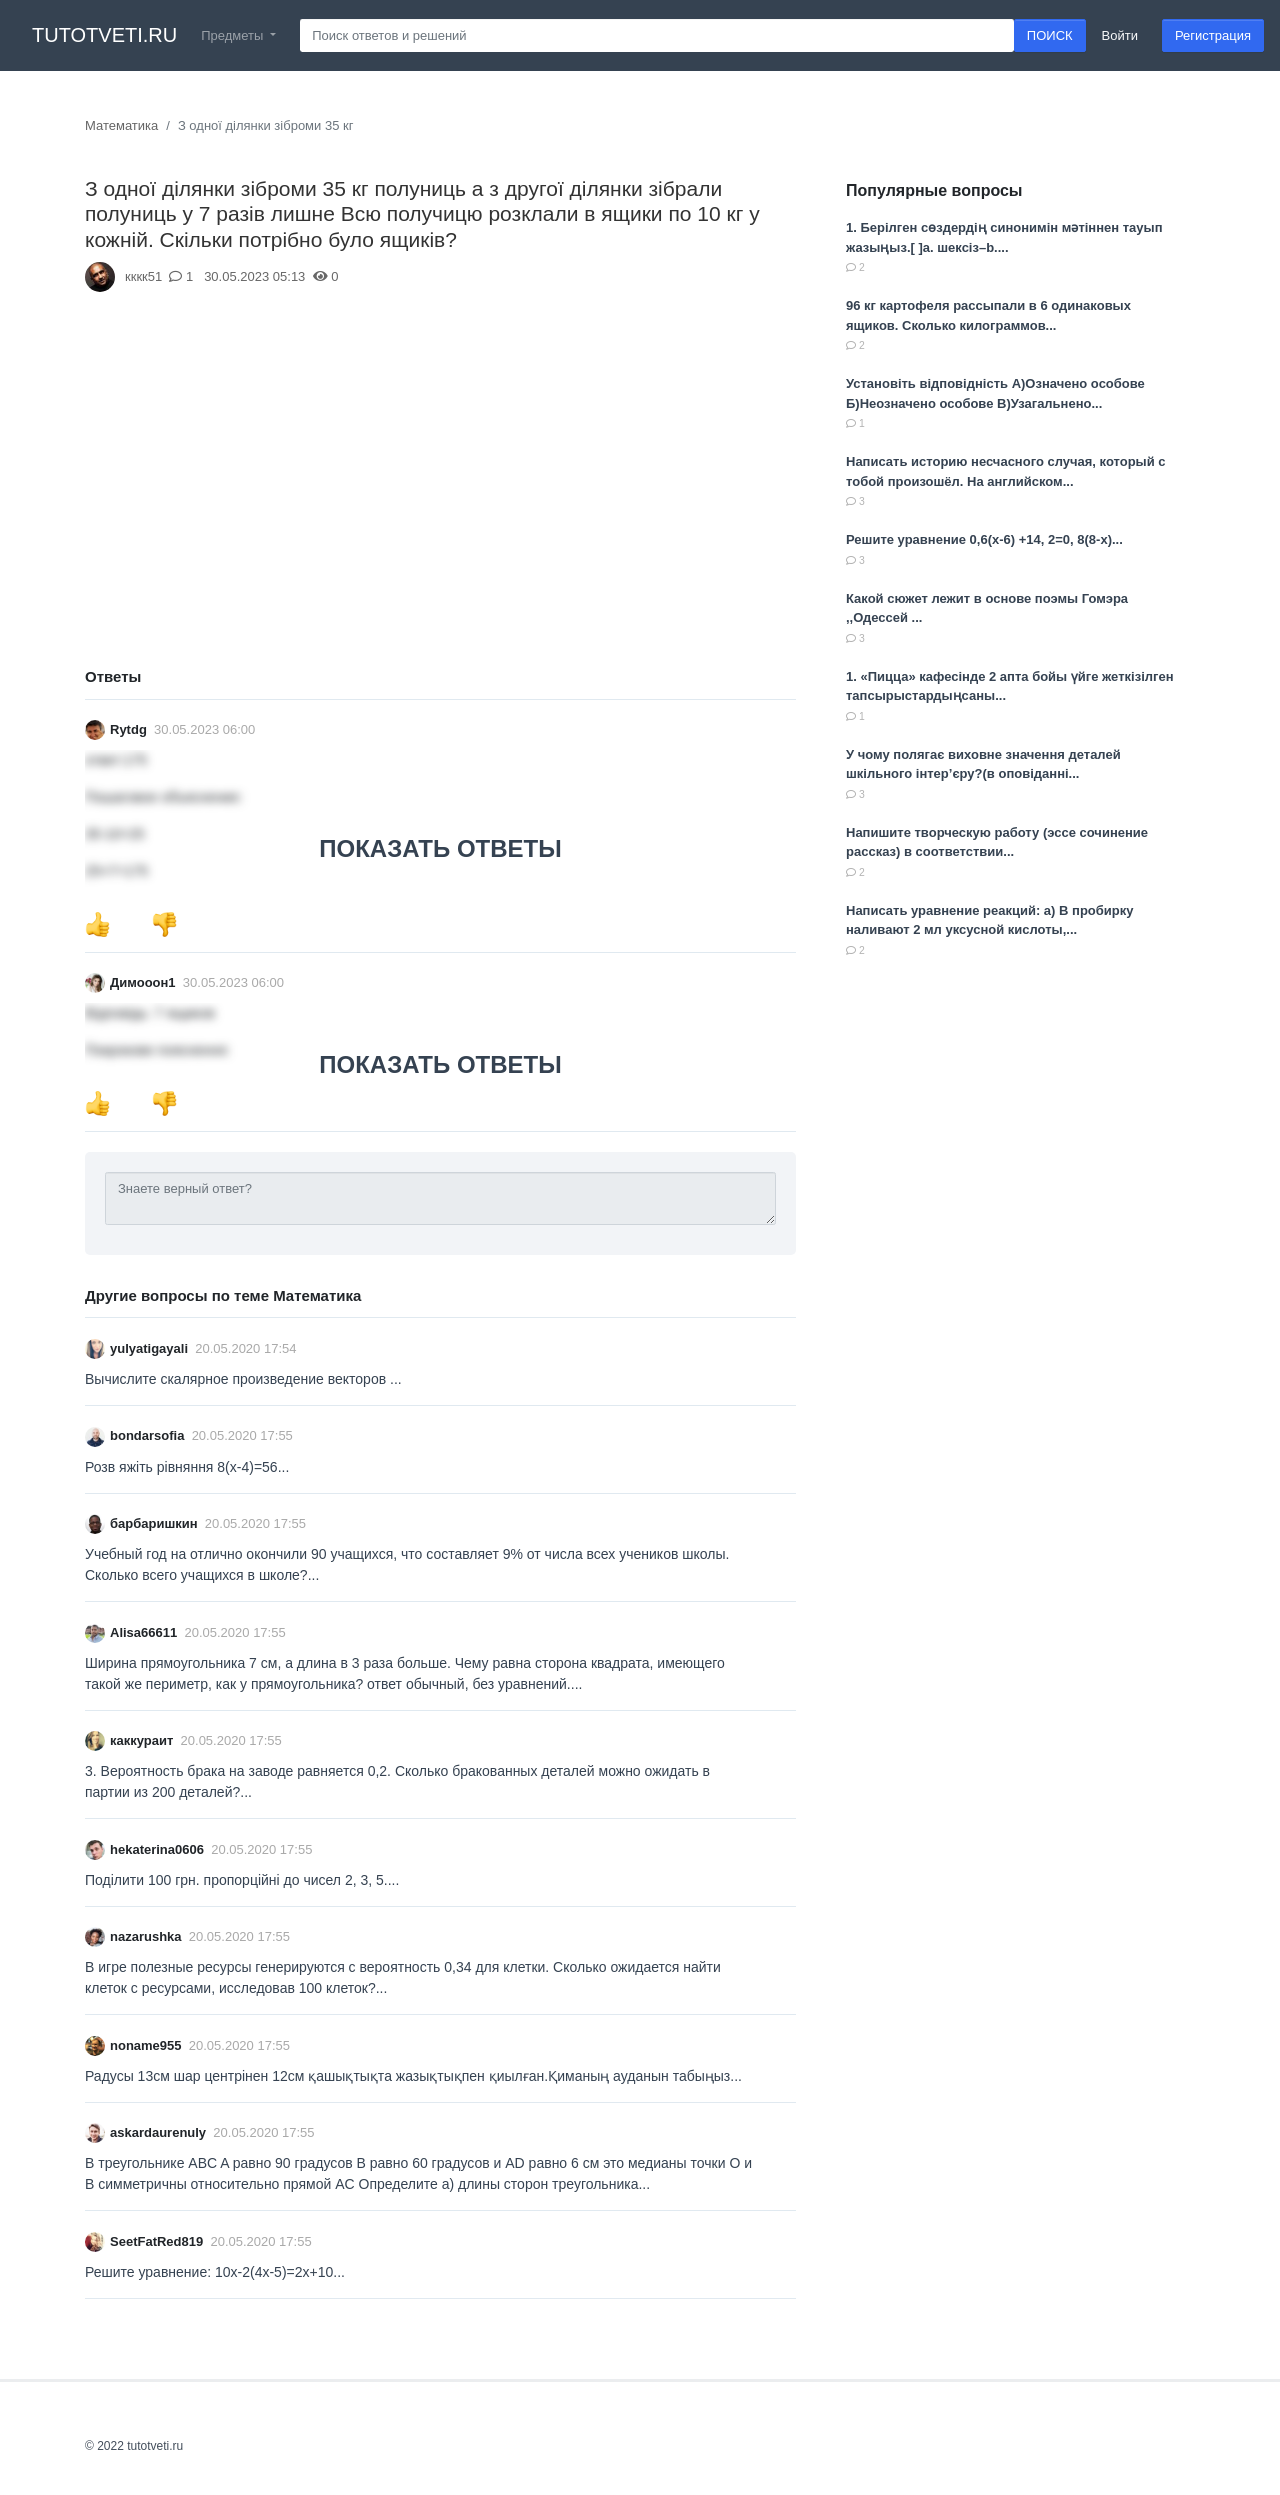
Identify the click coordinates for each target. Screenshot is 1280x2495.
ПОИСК (1050, 35)
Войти (1120, 35)
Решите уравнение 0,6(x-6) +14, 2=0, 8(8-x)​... (984, 539)
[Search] (657, 36)
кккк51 (143, 276)
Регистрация (1213, 35)
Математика (121, 125)
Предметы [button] (234, 35)
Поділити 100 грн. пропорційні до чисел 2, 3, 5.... (242, 1880)
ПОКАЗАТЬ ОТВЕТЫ (440, 848)
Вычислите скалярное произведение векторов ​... (243, 1379)
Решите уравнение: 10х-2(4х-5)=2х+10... (215, 2272)
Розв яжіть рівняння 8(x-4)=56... (187, 1467)
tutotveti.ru (104, 35)
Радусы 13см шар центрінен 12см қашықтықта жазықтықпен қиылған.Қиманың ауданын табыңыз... (413, 2076)
